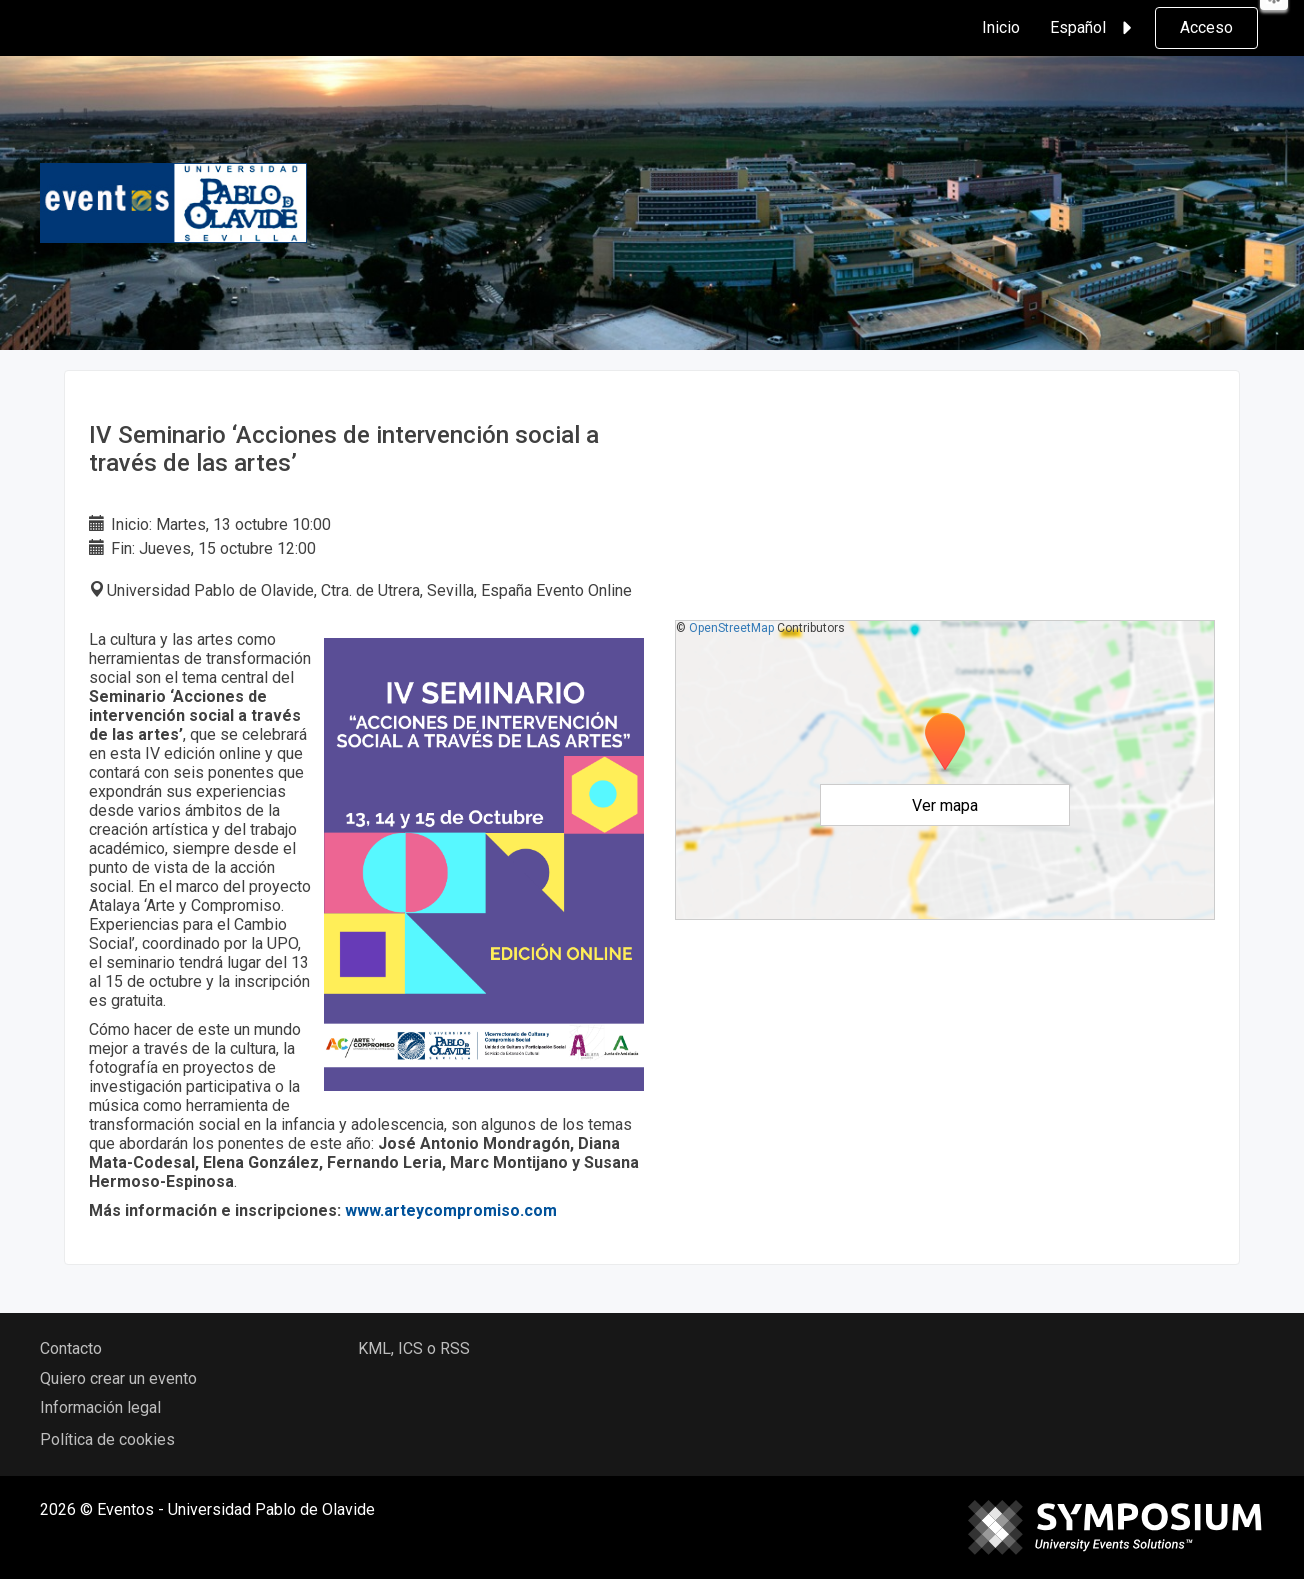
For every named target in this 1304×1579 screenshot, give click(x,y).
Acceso (1206, 27)
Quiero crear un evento (118, 1378)
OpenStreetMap (731, 628)
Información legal (100, 1407)
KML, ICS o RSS (414, 1348)
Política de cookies (107, 1439)
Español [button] (1094, 28)
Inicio (1001, 27)
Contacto (71, 1348)
